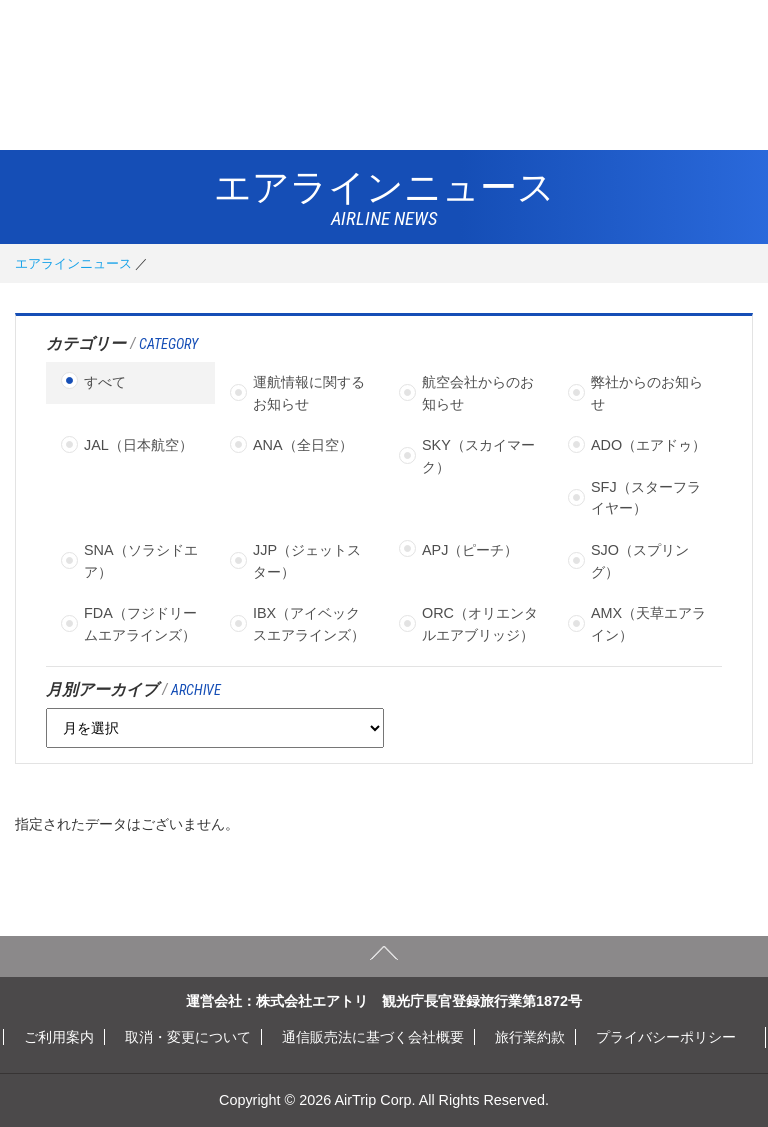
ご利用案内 (59, 1037)
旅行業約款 (530, 1037)
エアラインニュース (73, 263)
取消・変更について (188, 1037)
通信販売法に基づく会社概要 (373, 1037)
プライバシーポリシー (666, 1037)
